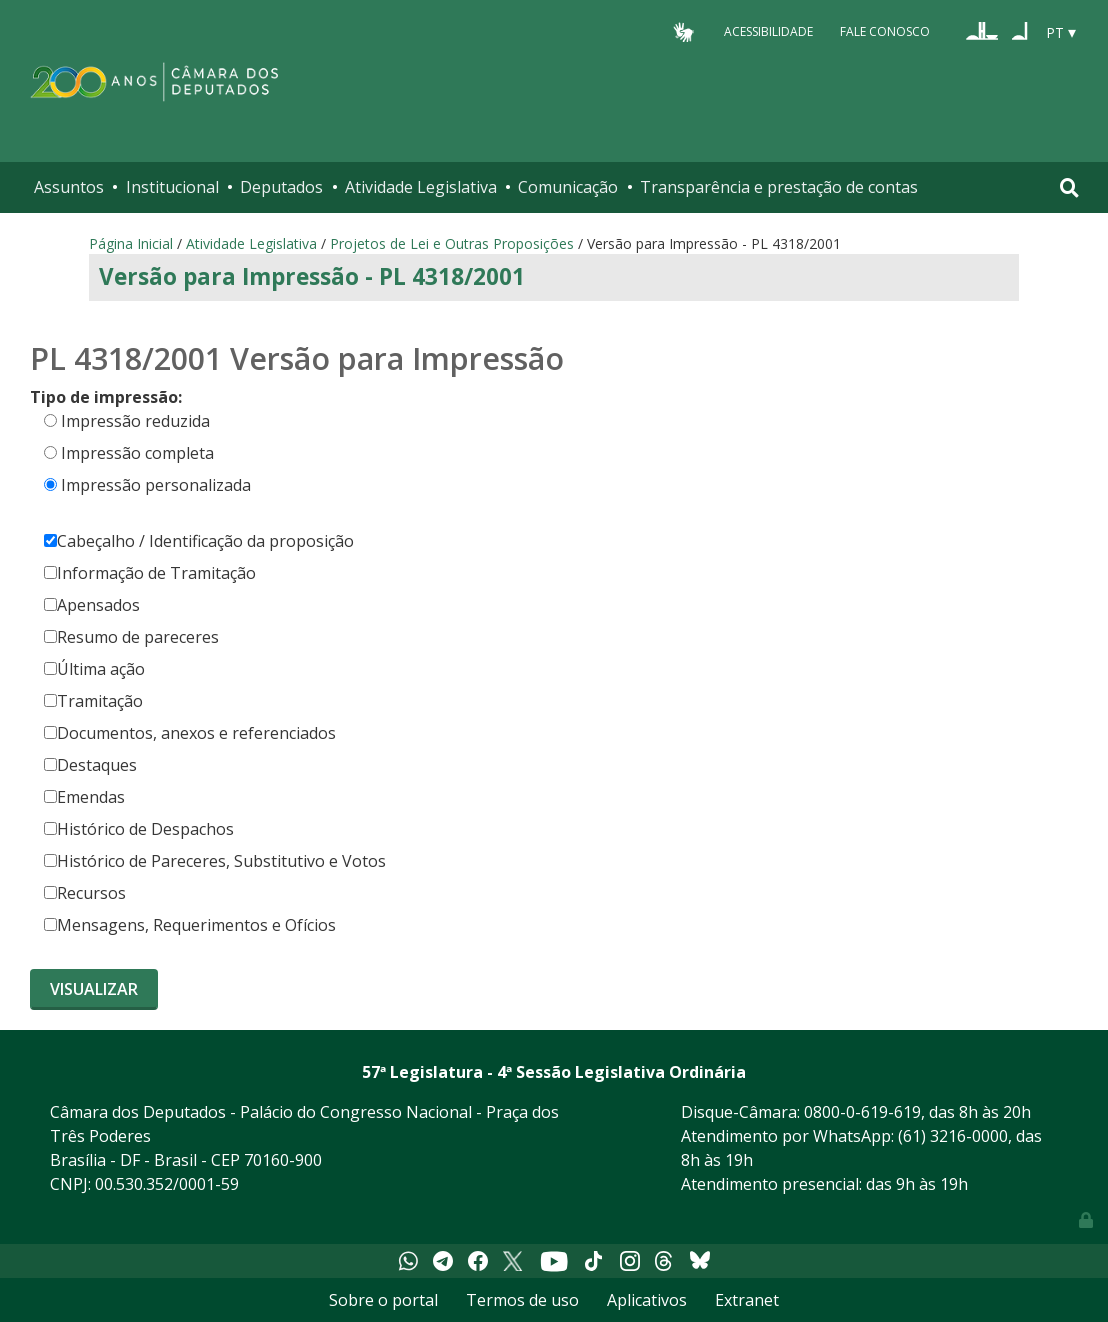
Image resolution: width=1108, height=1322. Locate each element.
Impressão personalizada (156, 485)
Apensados (92, 605)
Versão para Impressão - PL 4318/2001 (312, 276)
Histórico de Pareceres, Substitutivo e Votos (215, 861)
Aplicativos (647, 1300)
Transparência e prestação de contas (779, 187)
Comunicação (568, 187)
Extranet (747, 1300)
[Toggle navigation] (1069, 187)
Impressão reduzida (135, 421)
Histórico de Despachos (139, 829)
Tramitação (93, 701)
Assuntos (69, 187)
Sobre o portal (383, 1300)
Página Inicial (131, 243)
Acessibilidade (768, 31)
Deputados (281, 187)
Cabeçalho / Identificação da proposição (199, 541)
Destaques (90, 765)
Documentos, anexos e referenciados (190, 733)
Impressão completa (137, 453)
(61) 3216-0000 (953, 1136)
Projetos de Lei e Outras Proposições (452, 243)
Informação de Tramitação (150, 573)
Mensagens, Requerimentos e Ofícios (190, 925)
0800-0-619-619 (862, 1112)
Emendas (84, 797)
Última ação (94, 669)
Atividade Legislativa (421, 187)
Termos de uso (522, 1300)
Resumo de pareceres (131, 637)
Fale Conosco (885, 31)
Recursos (85, 893)
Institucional (172, 187)
